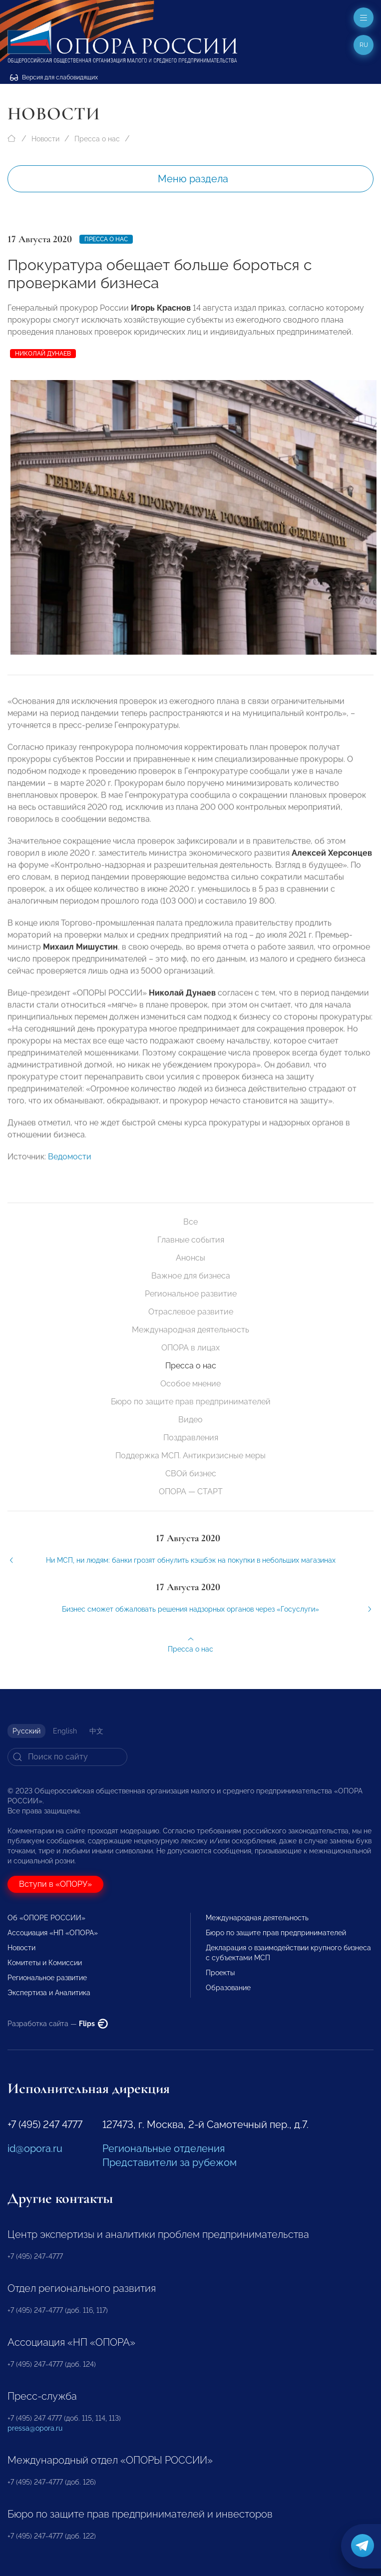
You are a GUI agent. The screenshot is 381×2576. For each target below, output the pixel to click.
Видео (190, 1419)
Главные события (190, 1240)
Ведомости (69, 1170)
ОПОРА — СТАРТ (191, 1491)
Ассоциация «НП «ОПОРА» (52, 1933)
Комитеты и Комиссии (44, 1963)
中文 (96, 1731)
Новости (45, 139)
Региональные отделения (163, 2148)
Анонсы (190, 1258)
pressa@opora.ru (34, 2428)
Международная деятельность (190, 1329)
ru (364, 44)
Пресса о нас (97, 139)
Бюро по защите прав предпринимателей (191, 1401)
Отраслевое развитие (190, 1311)
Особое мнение (190, 1383)
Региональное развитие (191, 1293)
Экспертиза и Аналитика (48, 1993)
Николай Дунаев (43, 353)
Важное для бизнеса (190, 1276)
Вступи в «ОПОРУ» (55, 1884)
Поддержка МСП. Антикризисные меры (190, 1455)
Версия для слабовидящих (54, 77)
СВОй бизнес (190, 1473)
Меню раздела (193, 179)
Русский (26, 1731)
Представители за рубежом (169, 2162)
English (65, 1731)
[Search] (67, 1757)
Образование (228, 1988)
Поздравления (190, 1437)
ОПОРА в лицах (190, 1347)
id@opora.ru (34, 2148)
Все (190, 1222)
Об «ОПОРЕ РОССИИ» (46, 1918)
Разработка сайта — (57, 2024)
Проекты (220, 1973)
